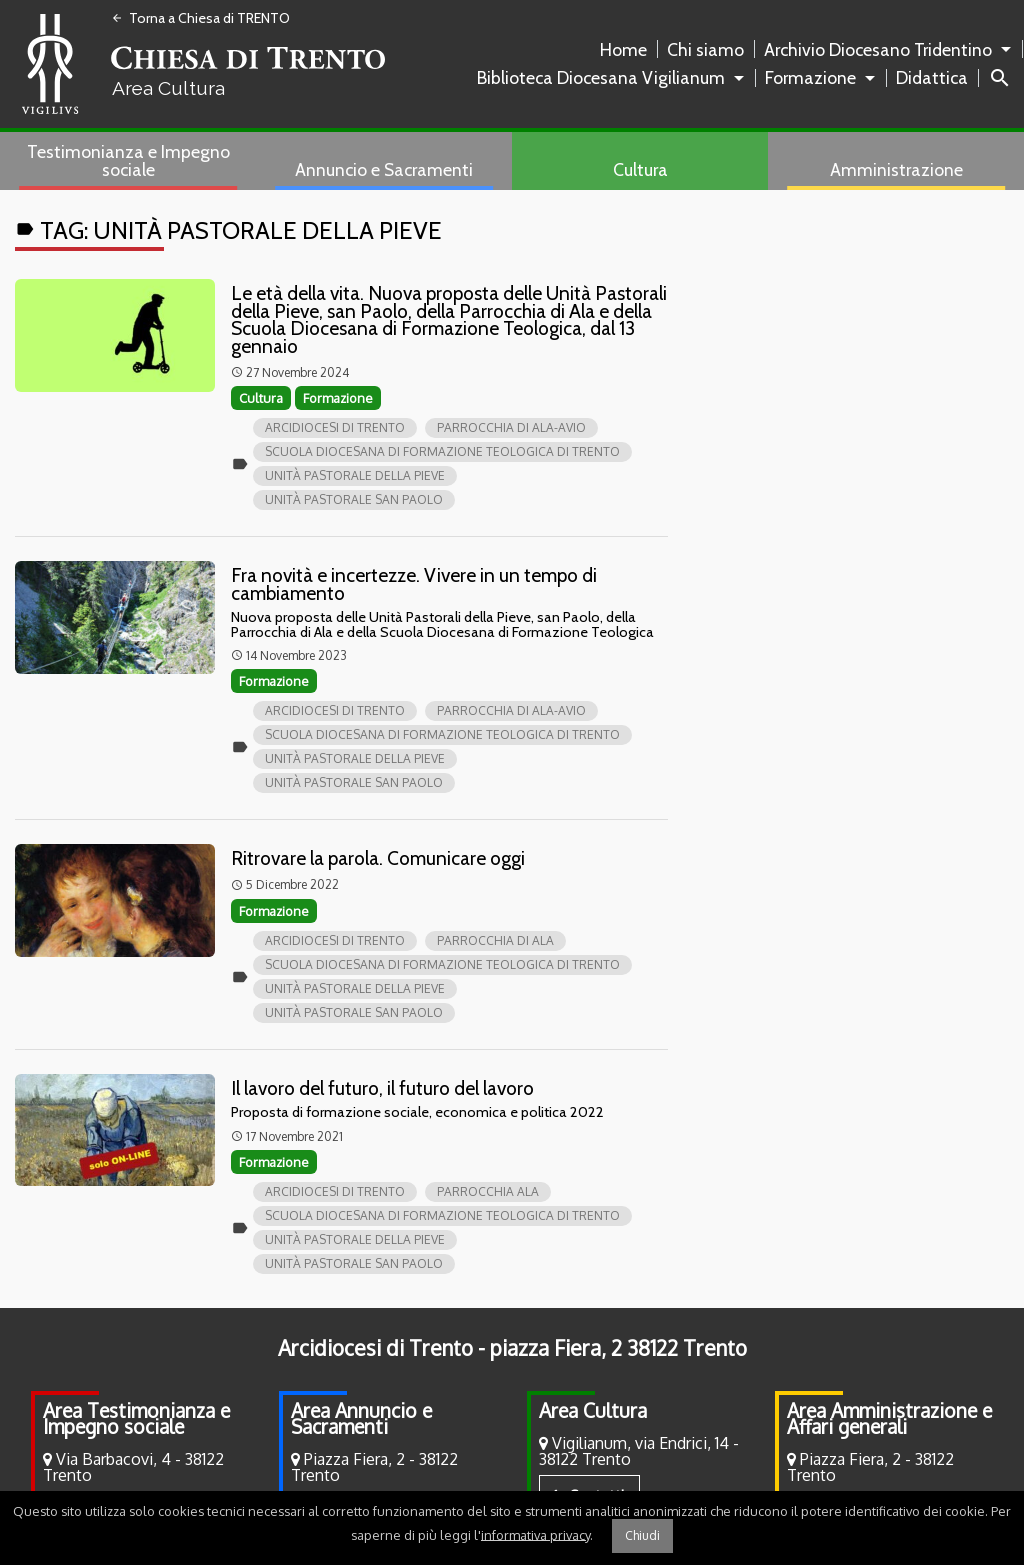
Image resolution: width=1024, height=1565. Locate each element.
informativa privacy (535, 1534)
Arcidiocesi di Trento (335, 427)
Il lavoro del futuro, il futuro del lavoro (382, 1088)
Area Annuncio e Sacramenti (361, 1418)
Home (623, 49)
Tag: (228, 230)
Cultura (640, 169)
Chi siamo (705, 49)
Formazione (810, 77)
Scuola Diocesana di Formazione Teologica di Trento (442, 451)
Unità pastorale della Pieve (355, 475)
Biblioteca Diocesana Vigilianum (601, 77)
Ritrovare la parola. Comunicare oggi (378, 858)
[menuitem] (627, 50)
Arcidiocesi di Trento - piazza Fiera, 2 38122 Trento (512, 1348)
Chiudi (642, 1535)
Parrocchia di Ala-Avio (511, 427)
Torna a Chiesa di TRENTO (200, 18)
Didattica (932, 77)
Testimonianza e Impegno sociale (128, 160)
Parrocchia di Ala (495, 940)
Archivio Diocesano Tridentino (878, 49)
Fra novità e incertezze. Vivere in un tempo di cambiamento (414, 584)
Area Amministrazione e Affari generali (889, 1418)
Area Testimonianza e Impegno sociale (136, 1418)
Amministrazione (896, 169)
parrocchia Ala (488, 1191)
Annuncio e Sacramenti (384, 169)
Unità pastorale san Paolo (354, 499)
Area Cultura (593, 1410)
